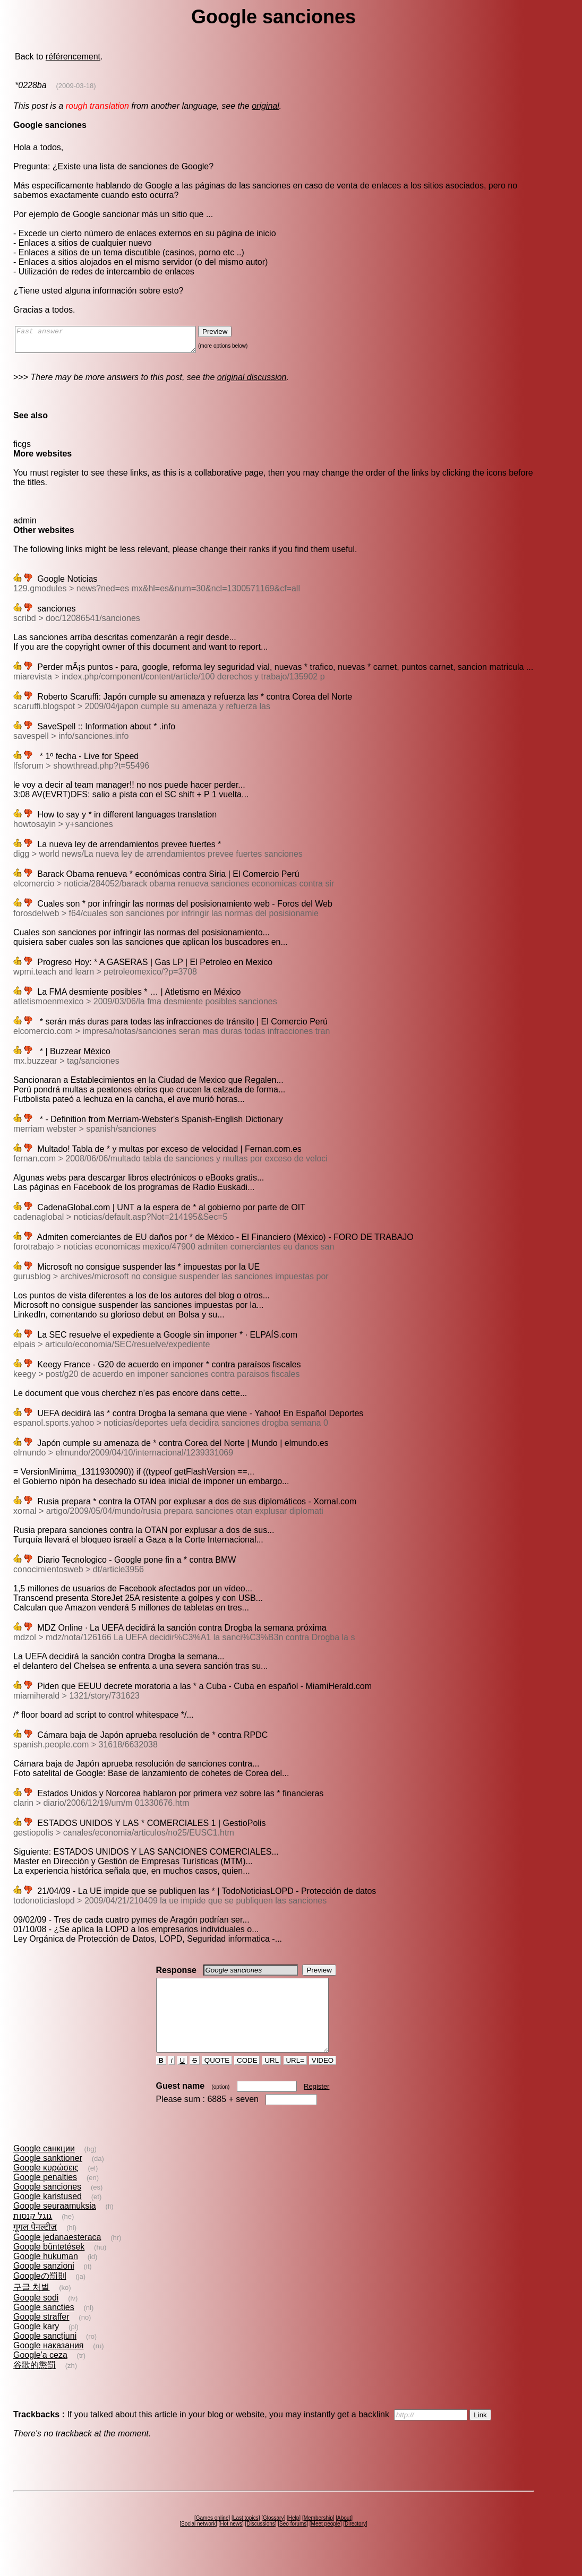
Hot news (231, 2543)
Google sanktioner (47, 2177)
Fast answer (116, 342)
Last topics (246, 2537)
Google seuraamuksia (54, 2224)
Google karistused (47, 2215)
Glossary (273, 2537)
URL (272, 2079)
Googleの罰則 (39, 2294)
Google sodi (35, 2316)
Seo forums (292, 2543)
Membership (318, 2537)
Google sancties (43, 2326)
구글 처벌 (31, 2306)
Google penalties (45, 2196)
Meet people (325, 2543)
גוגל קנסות (32, 2234)
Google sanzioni (43, 2284)
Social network (198, 2543)
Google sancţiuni (44, 2354)
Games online (212, 2537)
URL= (295, 2079)
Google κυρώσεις (46, 2186)
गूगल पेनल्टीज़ (35, 2246)
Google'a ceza (40, 2374)
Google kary (36, 2345)
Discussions (260, 2543)
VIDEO (323, 2079)
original (265, 105)
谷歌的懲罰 (34, 2384)
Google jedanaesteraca (57, 2256)
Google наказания (48, 2364)
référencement (73, 56)
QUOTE (217, 2079)
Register (316, 2105)
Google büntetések (48, 2265)
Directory (355, 2543)
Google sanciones (47, 2205)
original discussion (252, 381)
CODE (247, 2079)
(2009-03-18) (76, 86)
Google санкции (44, 2167)
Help (293, 2537)
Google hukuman (45, 2275)
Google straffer (41, 2335)
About (344, 2537)
